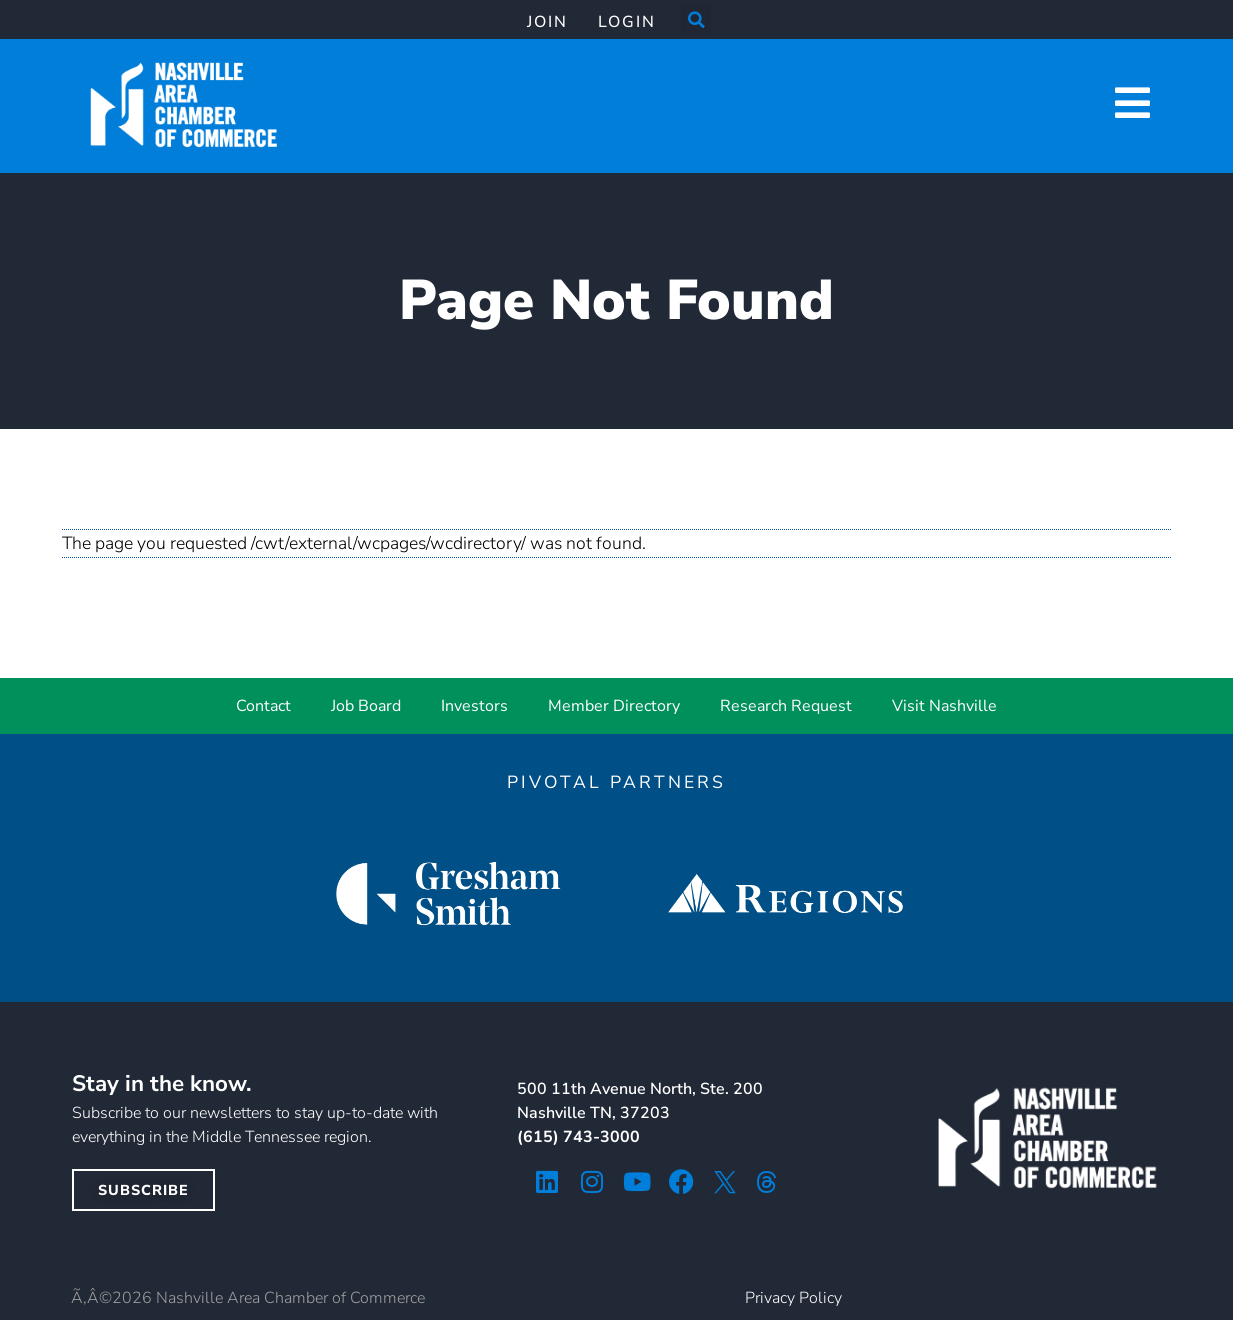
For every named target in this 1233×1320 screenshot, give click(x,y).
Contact (263, 706)
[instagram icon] (591, 1181)
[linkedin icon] (546, 1181)
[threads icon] (767, 1182)
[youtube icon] (636, 1181)
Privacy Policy (793, 1298)
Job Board (366, 706)
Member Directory (614, 706)
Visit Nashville (944, 706)
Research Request (786, 706)
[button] (696, 20)
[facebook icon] (681, 1181)
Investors (474, 706)
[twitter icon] (725, 1182)
